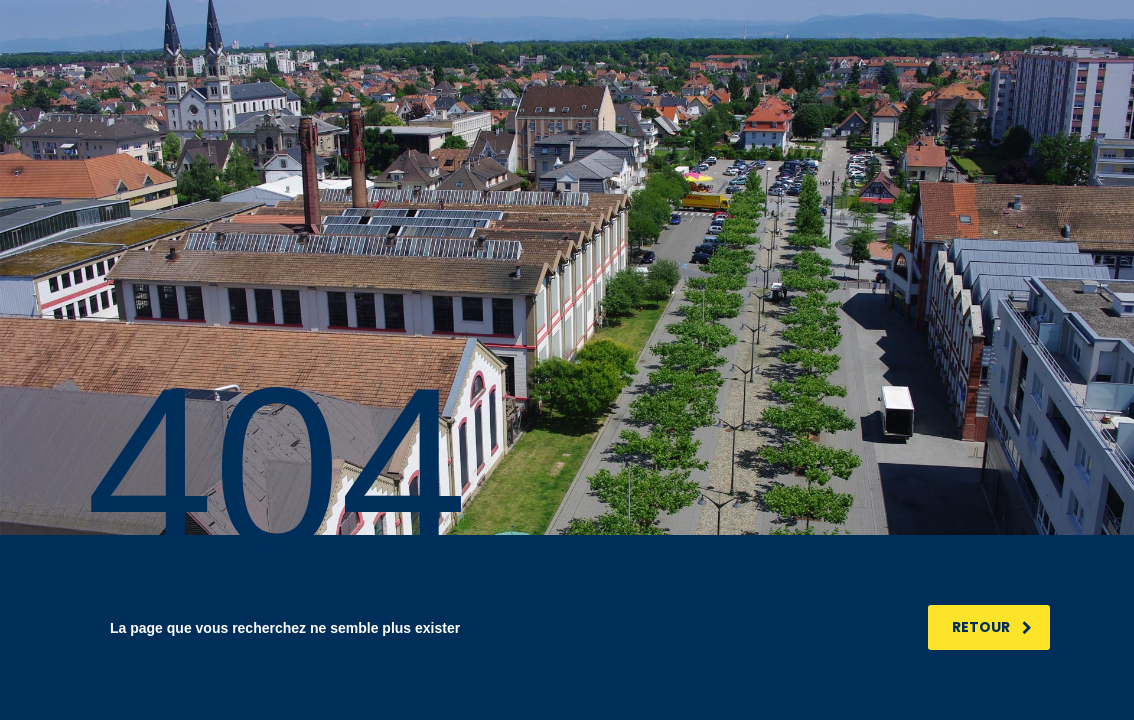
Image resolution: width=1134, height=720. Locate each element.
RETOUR (992, 627)
